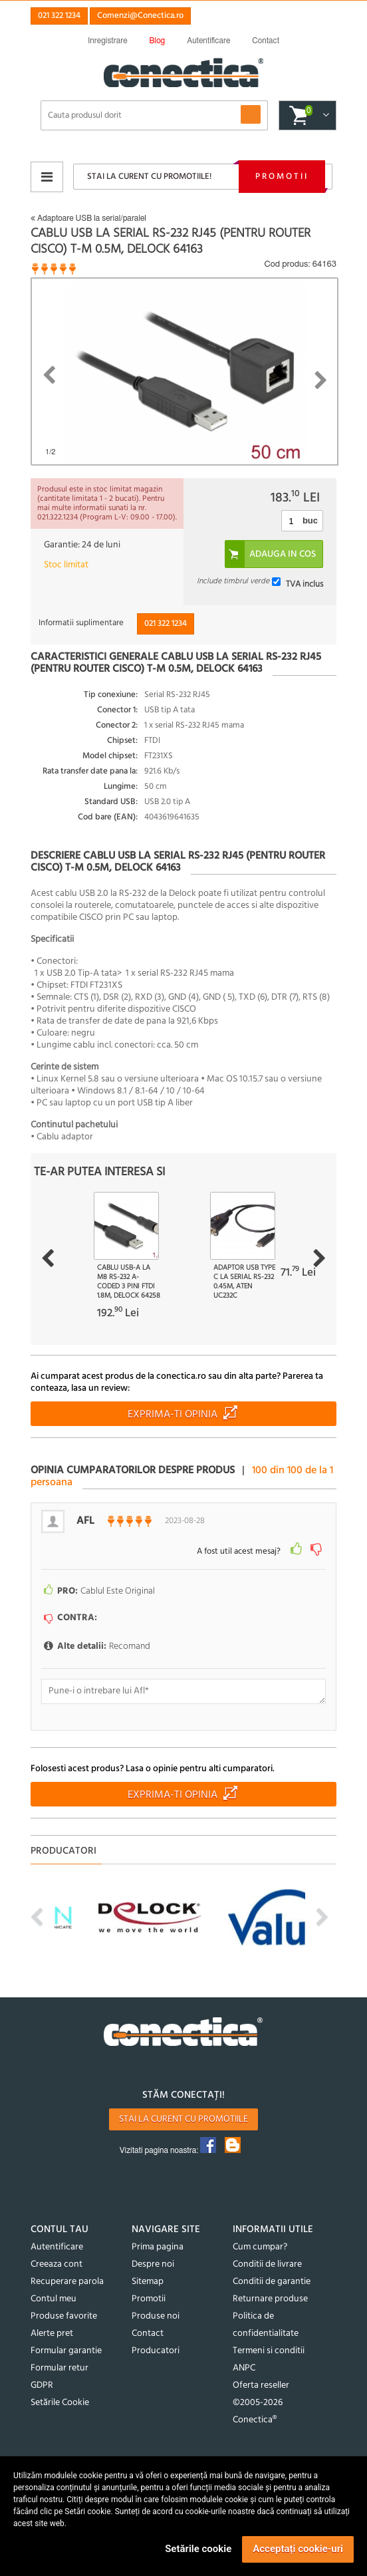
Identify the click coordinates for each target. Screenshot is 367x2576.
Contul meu (53, 2299)
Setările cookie (198, 2549)
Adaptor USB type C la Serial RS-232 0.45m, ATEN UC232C (244, 1281)
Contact (148, 2333)
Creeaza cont (56, 2264)
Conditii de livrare (267, 2264)
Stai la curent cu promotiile (183, 2119)
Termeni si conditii (269, 2351)
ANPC (244, 2368)
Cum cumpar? (260, 2247)
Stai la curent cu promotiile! (149, 177)
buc (310, 520)
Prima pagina (158, 2247)
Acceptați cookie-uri (298, 2549)
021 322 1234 (59, 16)
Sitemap (148, 2281)
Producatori (156, 2351)
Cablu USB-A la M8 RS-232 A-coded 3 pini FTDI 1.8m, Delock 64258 (128, 1281)
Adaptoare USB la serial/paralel (88, 218)
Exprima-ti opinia (172, 1414)
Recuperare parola (67, 2281)
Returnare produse (270, 2299)
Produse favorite (64, 2316)
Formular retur (59, 2368)
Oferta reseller (261, 2385)
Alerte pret (52, 2333)
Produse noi (156, 2316)
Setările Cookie (60, 2402)
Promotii (281, 177)
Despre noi (153, 2264)
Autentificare (57, 2247)
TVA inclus (304, 584)
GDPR (42, 2385)
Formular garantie (66, 2351)
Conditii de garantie (271, 2281)
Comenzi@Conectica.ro (140, 16)
